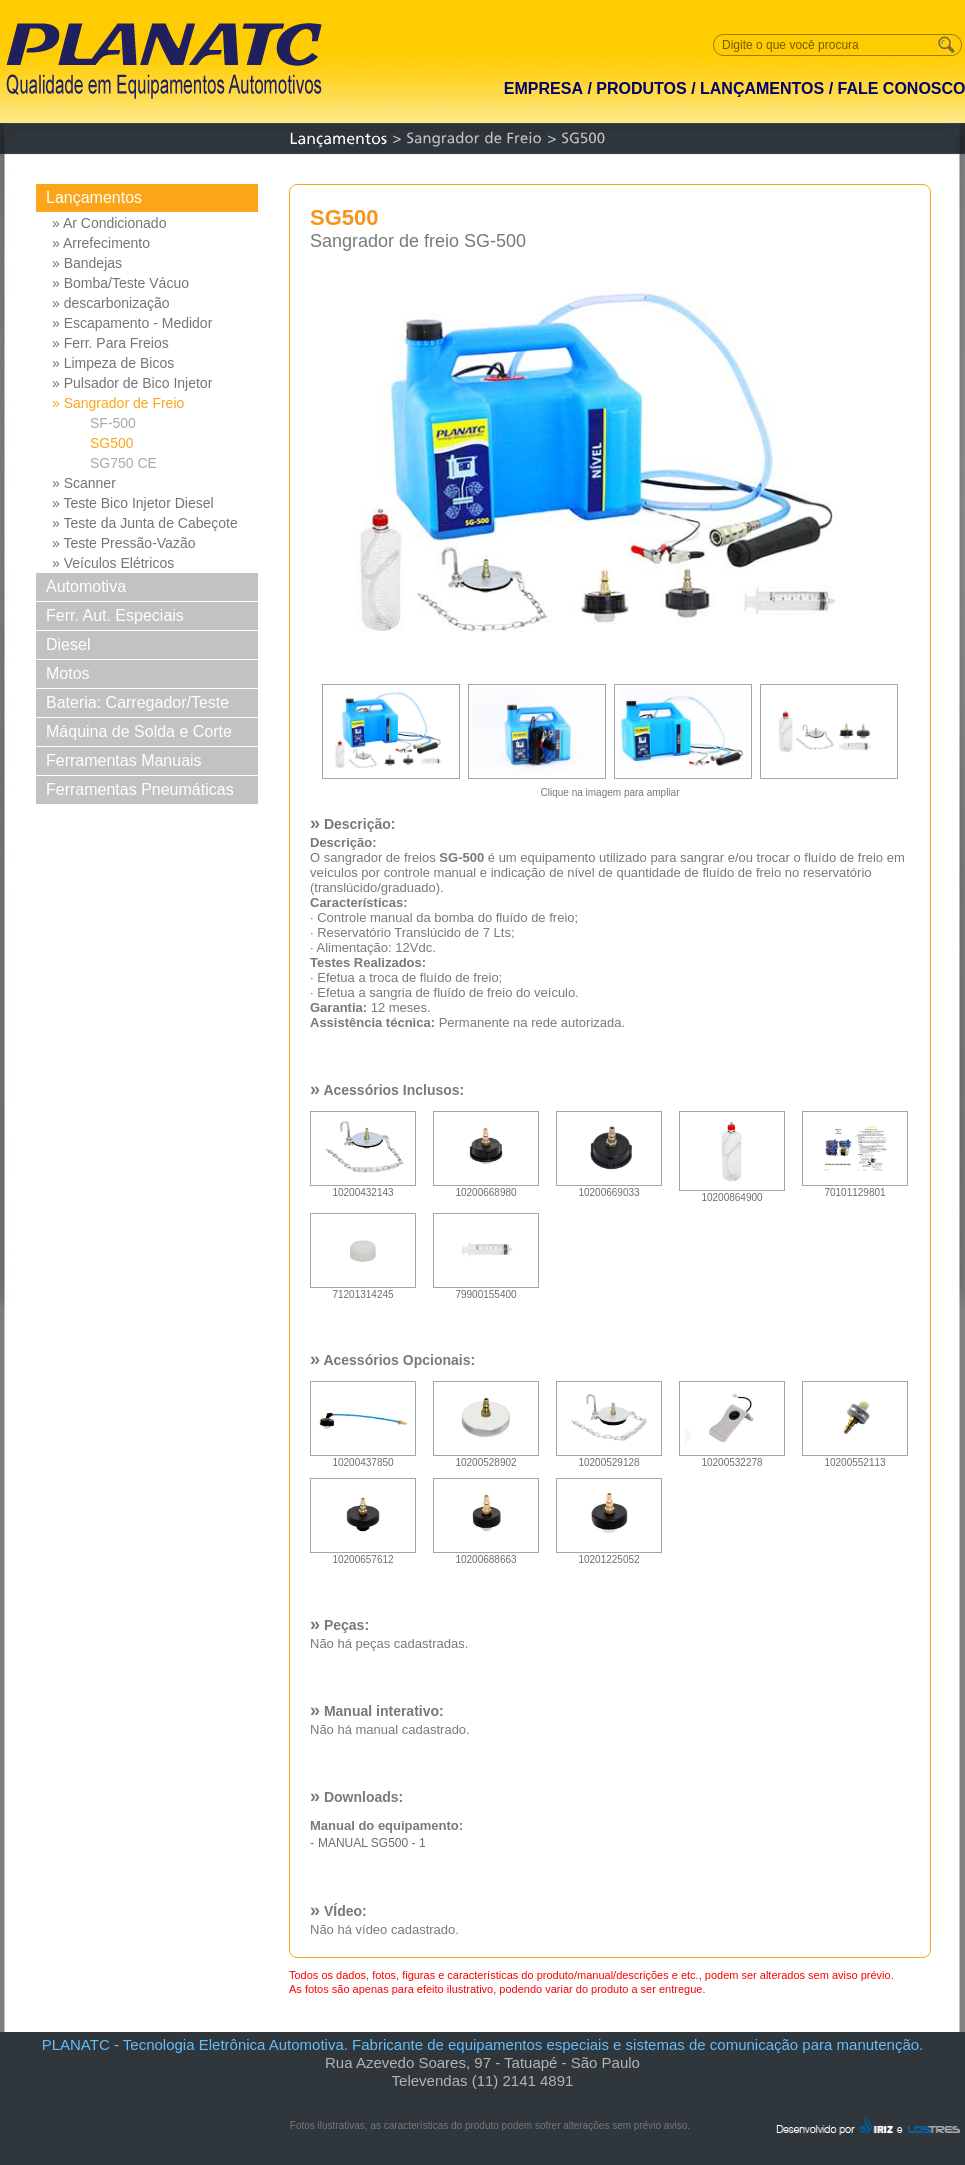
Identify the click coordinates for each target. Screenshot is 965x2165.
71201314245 (363, 1290)
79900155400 (486, 1290)
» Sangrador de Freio (118, 403)
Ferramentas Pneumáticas (140, 789)
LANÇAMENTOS (762, 88)
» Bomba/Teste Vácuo (120, 283)
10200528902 (486, 1458)
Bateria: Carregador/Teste (137, 702)
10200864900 (732, 1193)
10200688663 (486, 1555)
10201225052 (609, 1555)
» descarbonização (111, 303)
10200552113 (855, 1458)
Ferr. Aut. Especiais (115, 615)
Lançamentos (94, 197)
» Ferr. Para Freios (110, 343)
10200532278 (732, 1458)
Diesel (68, 644)
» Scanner (84, 483)
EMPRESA (543, 88)
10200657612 (363, 1555)
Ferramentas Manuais (124, 760)
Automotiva (86, 586)
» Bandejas (87, 263)
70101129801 (855, 1188)
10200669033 (609, 1188)
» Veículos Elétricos (113, 563)
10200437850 (363, 1458)
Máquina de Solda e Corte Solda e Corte (139, 734)
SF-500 (113, 423)
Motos (68, 673)
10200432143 (363, 1188)
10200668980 (486, 1188)
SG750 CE (123, 463)
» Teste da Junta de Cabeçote (145, 523)
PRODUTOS (641, 88)
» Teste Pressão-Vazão (123, 543)
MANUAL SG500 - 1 (372, 1843)
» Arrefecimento (101, 243)
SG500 (112, 443)
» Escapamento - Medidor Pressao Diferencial (132, 324)
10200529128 (609, 1458)
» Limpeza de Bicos (113, 363)
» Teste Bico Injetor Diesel (133, 503)
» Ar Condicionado (109, 223)
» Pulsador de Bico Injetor (132, 383)
